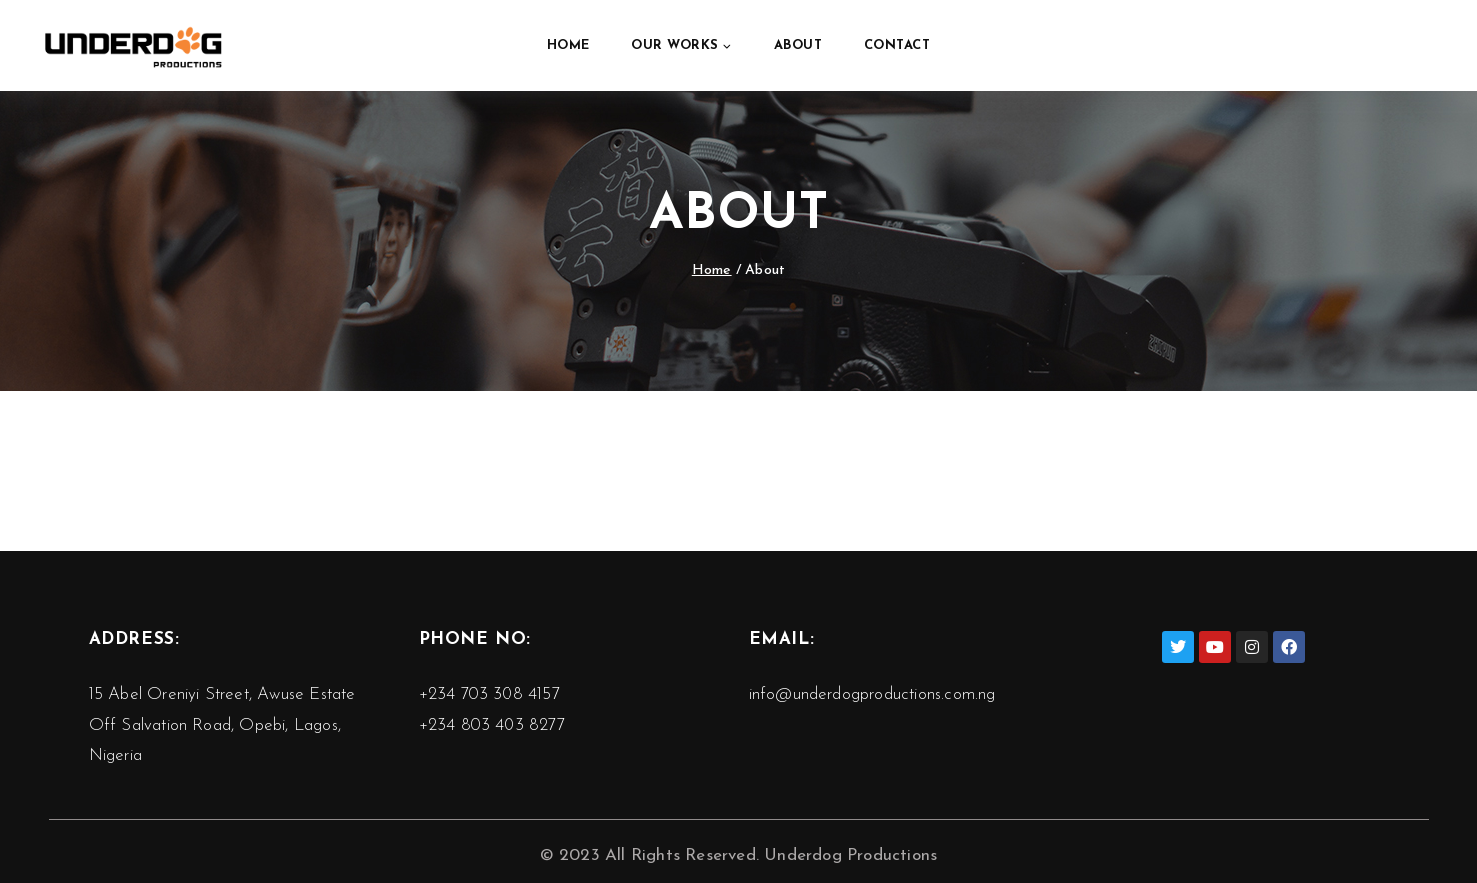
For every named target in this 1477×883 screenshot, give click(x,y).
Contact (897, 45)
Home (568, 45)
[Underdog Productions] (133, 45)
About (798, 45)
